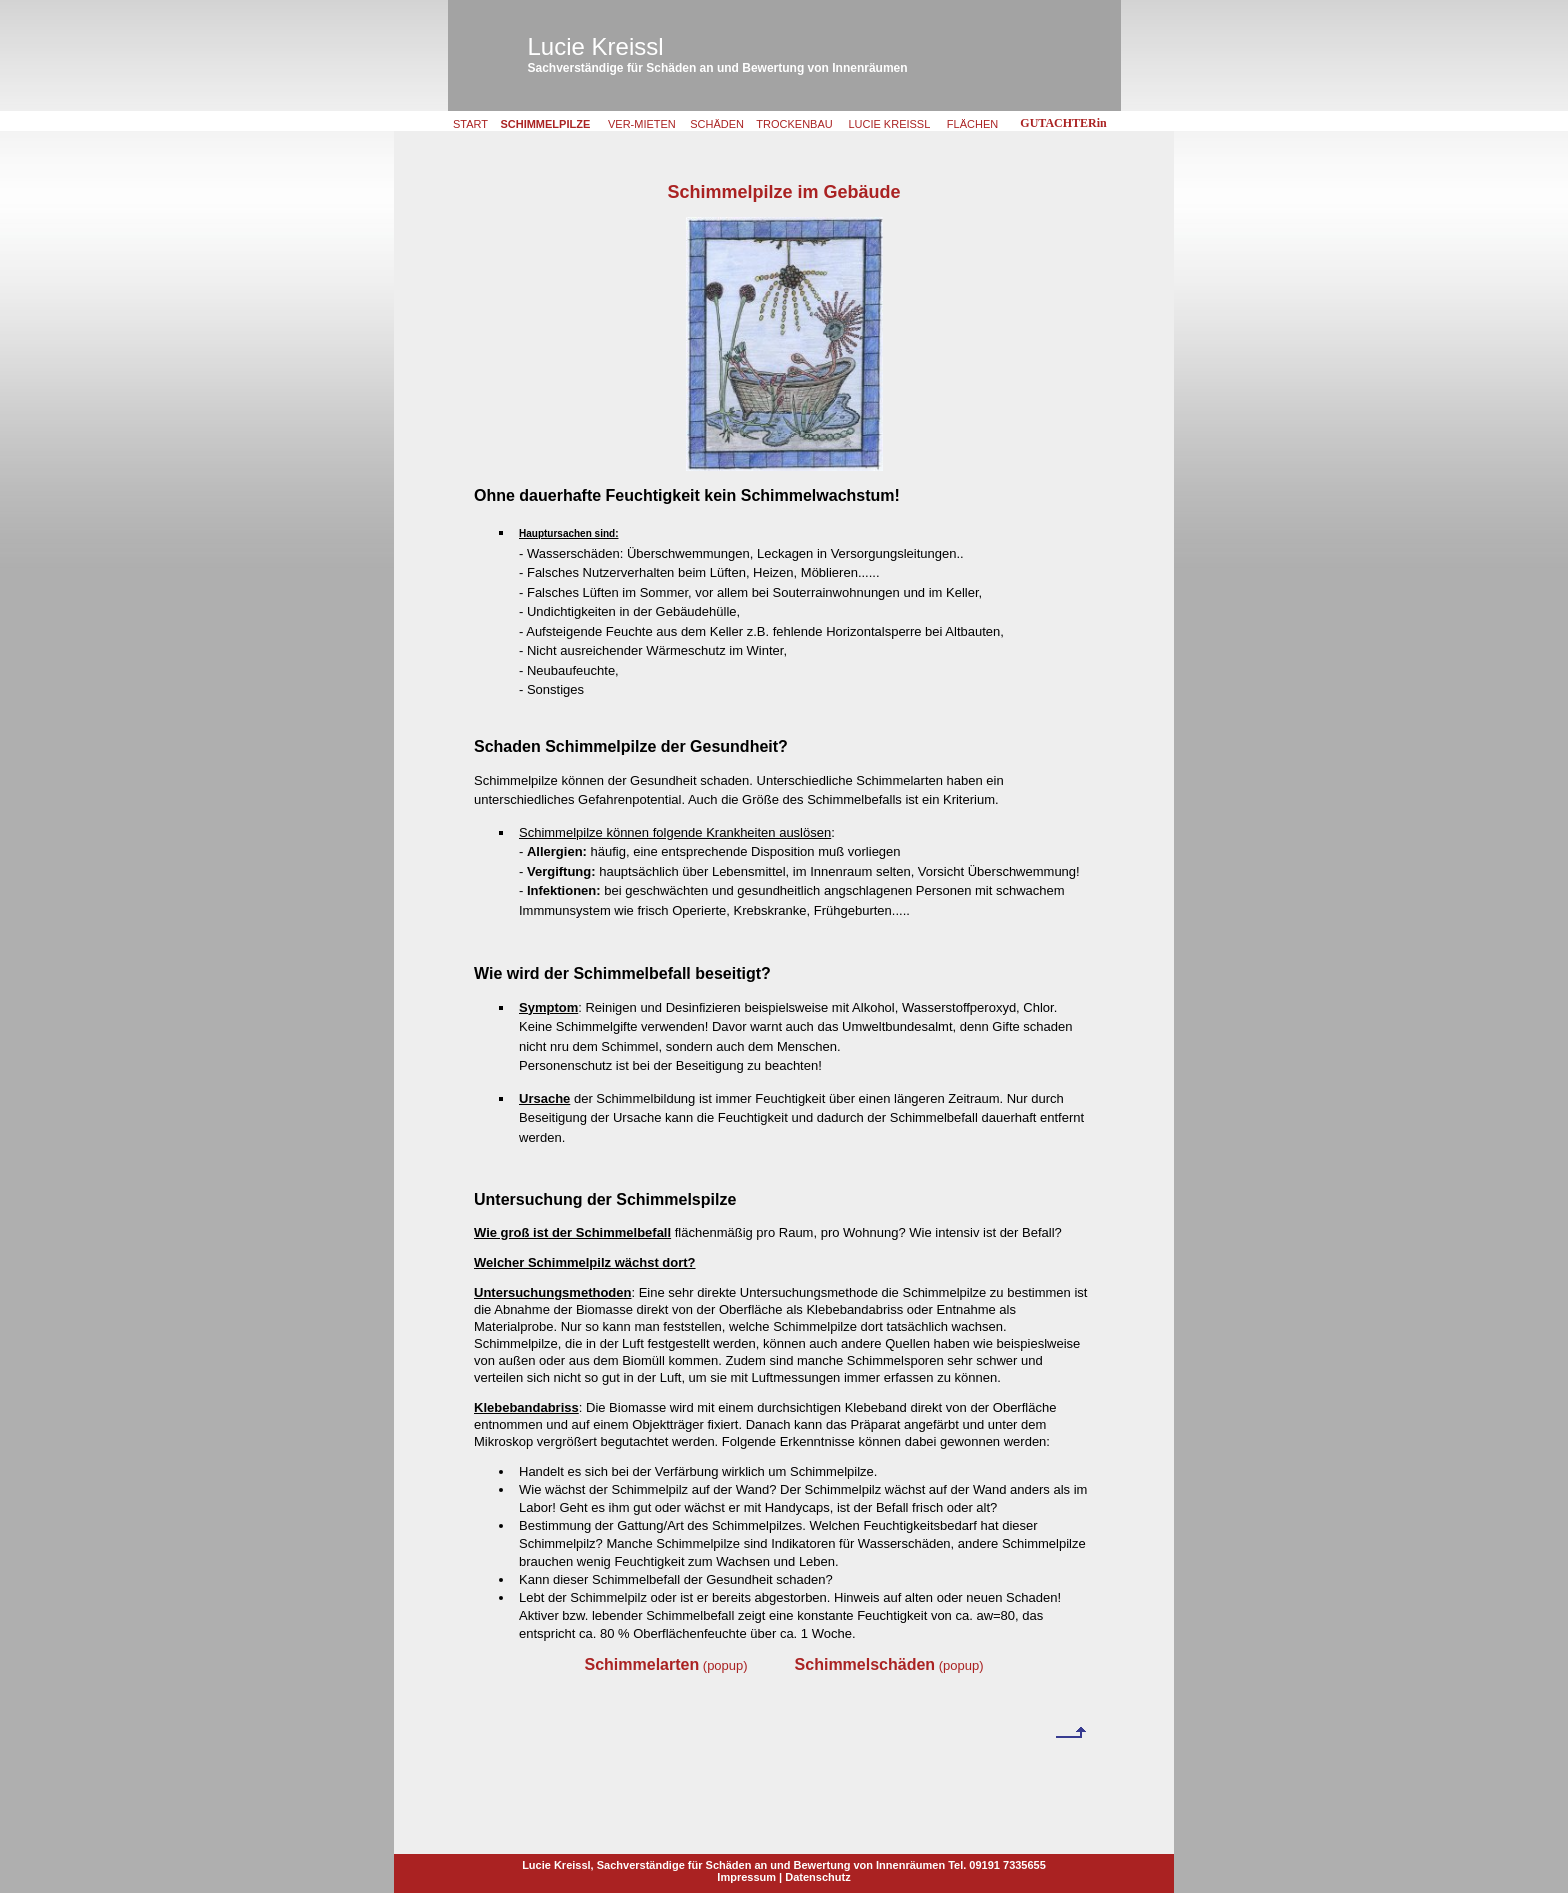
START (470, 124)
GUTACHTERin (1063, 123)
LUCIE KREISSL (889, 124)
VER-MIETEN (642, 124)
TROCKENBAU (794, 124)
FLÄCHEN (972, 124)
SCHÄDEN (717, 124)
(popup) (665, 1665)
